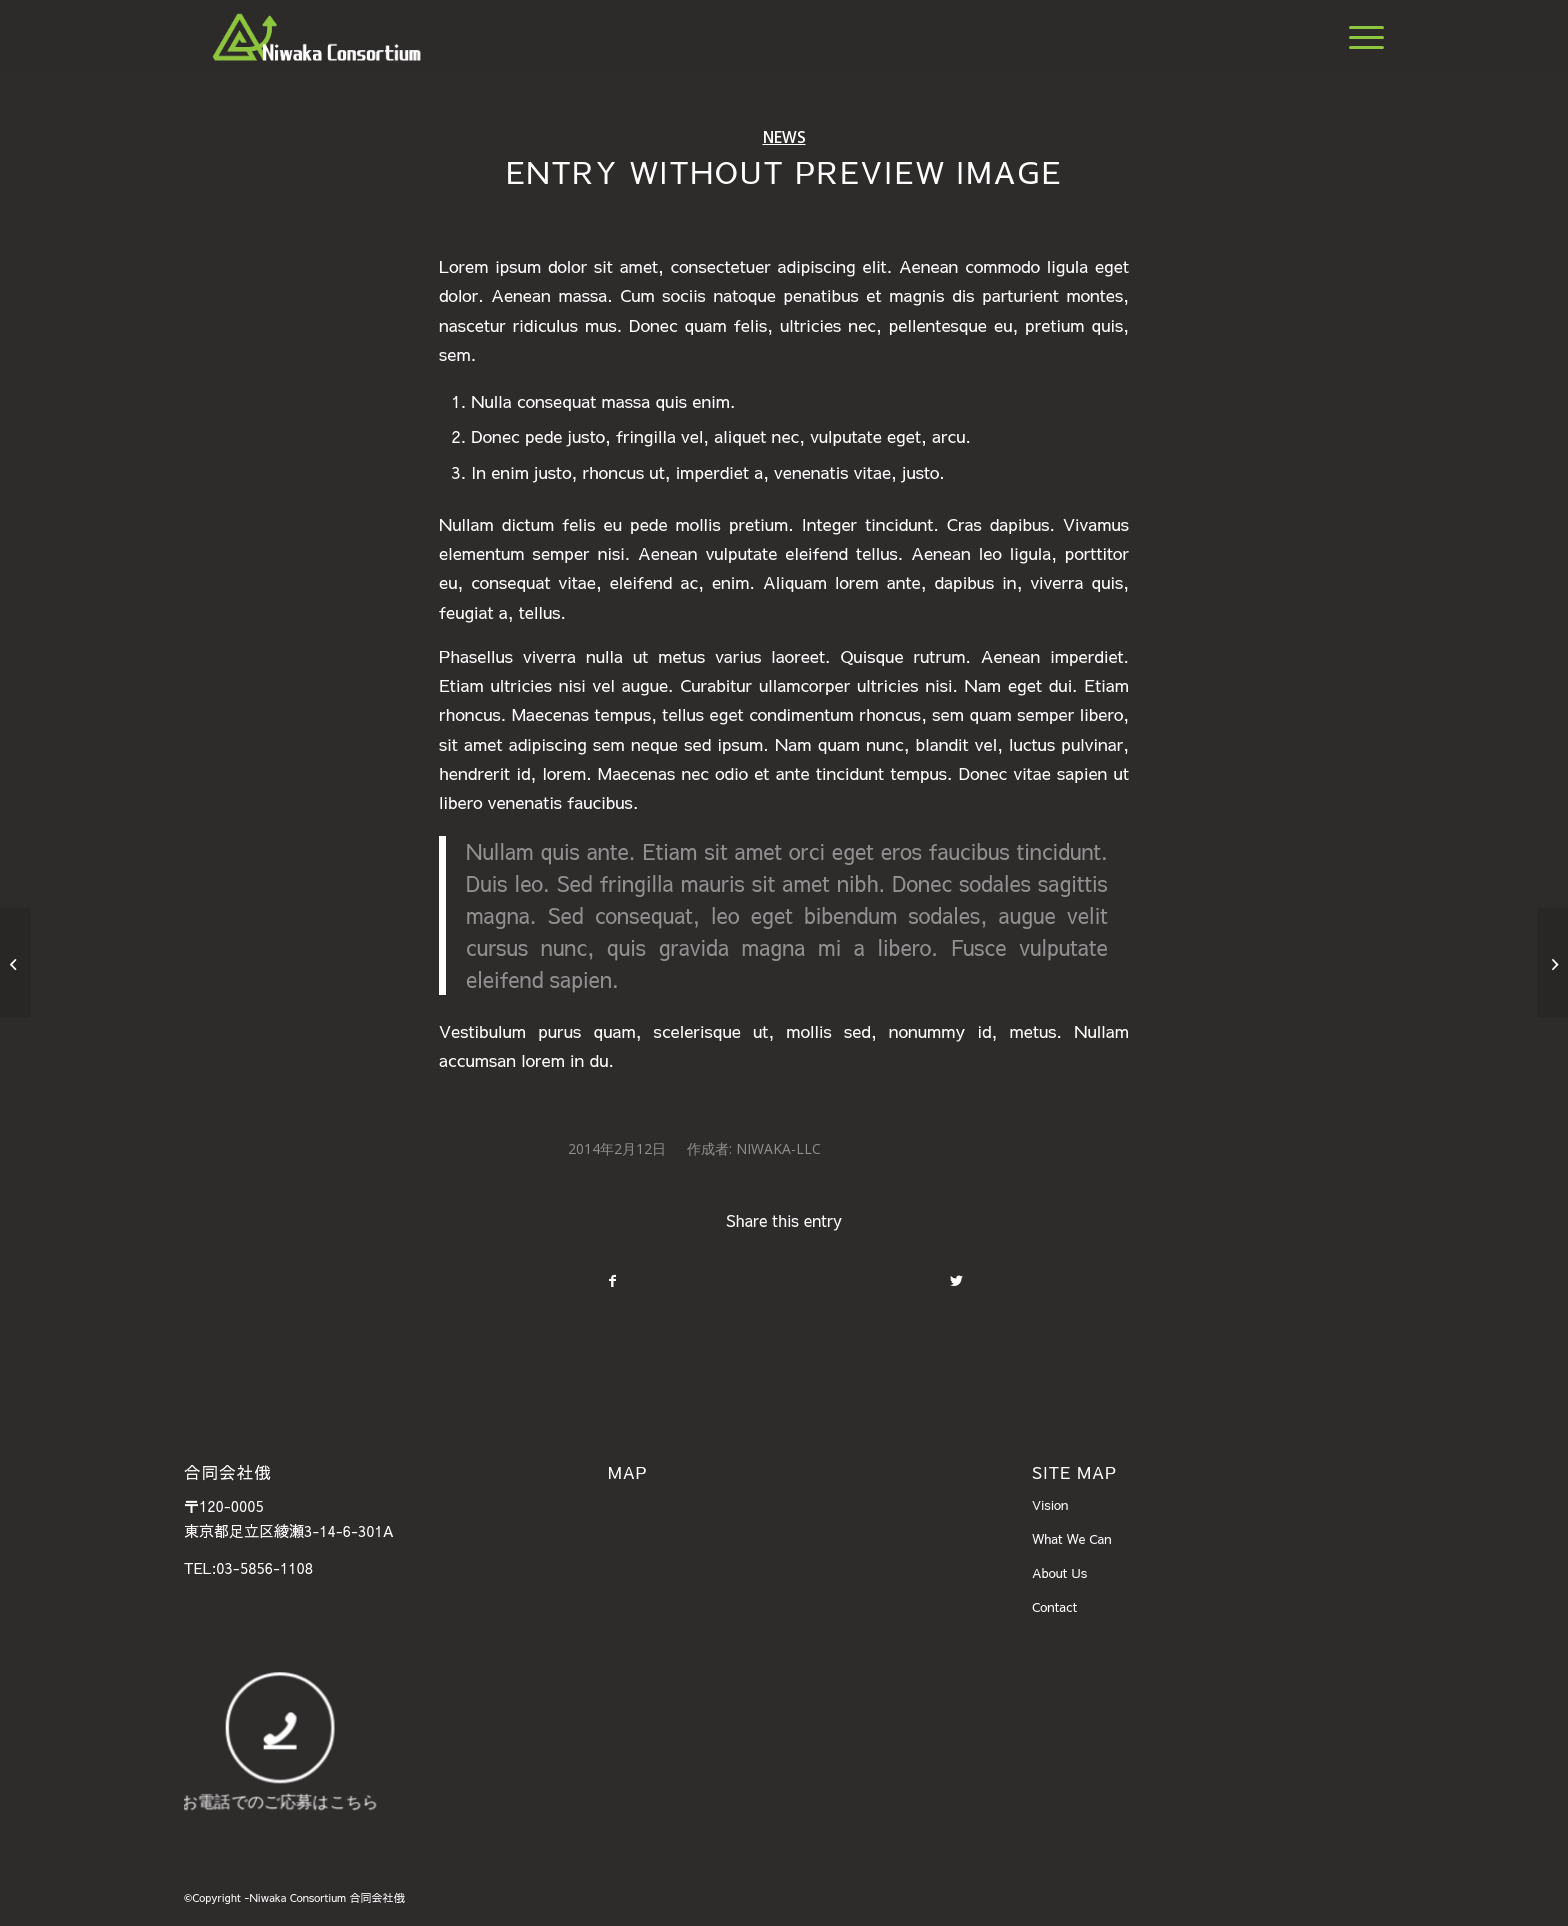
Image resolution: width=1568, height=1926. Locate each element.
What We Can (1072, 1539)
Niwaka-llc (778, 1148)
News (784, 137)
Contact (1054, 1607)
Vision (1050, 1505)
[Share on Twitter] (956, 1281)
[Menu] (1360, 37)
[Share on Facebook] (612, 1281)
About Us (1059, 1573)
